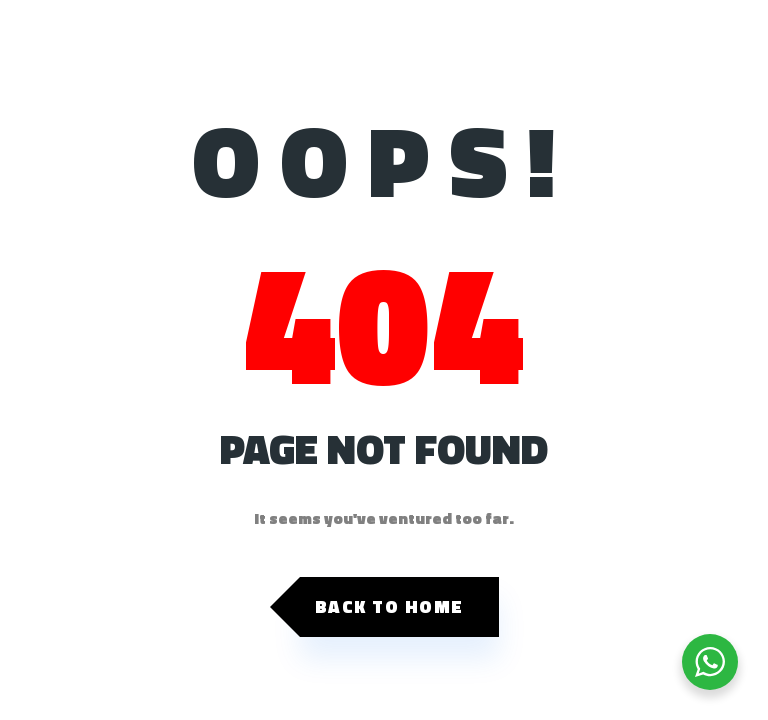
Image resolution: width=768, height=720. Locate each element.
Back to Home (389, 606)
